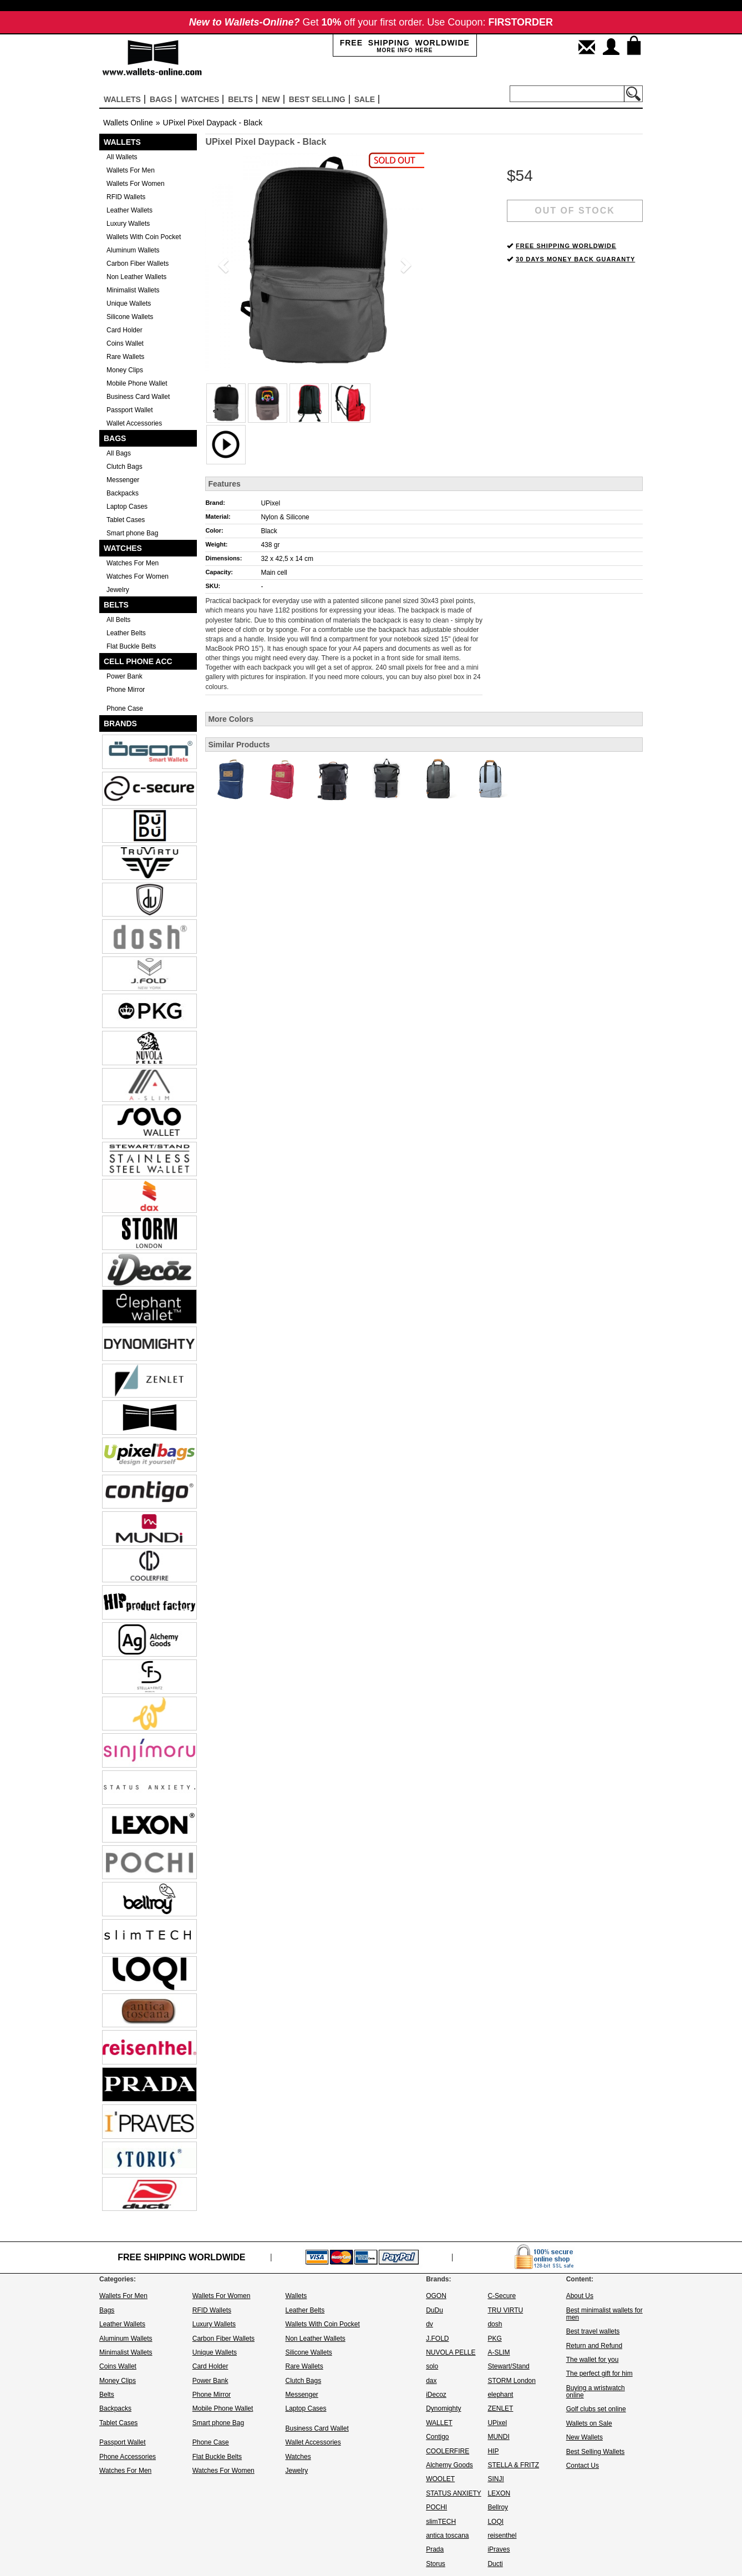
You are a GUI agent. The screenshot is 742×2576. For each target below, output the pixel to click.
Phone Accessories (127, 2457)
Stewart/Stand (508, 2366)
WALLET (439, 2423)
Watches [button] (200, 99)
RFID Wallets (125, 197)
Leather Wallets (129, 210)
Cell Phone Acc (138, 661)
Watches (123, 548)
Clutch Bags (124, 466)
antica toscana (447, 2535)
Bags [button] (161, 99)
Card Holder (124, 330)
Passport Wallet (129, 410)
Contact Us (582, 2465)
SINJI (495, 2479)
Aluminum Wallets (133, 250)
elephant (500, 2394)
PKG (494, 2338)
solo (432, 2366)
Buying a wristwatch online (595, 2391)
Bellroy (497, 2507)
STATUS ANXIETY (453, 2493)
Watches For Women (137, 576)
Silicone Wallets (129, 317)
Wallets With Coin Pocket (143, 237)
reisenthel (501, 2535)
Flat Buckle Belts (131, 646)
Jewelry (117, 590)
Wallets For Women (135, 184)
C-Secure (501, 2296)
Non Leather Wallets (136, 277)
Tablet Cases (125, 520)
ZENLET (500, 2408)
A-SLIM (498, 2352)
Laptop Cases (127, 506)
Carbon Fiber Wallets (137, 263)
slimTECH (441, 2522)
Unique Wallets (128, 303)
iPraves (498, 2549)
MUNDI (498, 2437)
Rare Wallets (125, 357)
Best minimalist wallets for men (604, 2313)
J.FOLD (437, 2338)
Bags (115, 438)
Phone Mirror (125, 690)
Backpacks (122, 493)
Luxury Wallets (128, 223)
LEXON (498, 2493)
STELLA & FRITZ (513, 2465)
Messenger (122, 480)
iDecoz (436, 2394)
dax (431, 2381)
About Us (579, 2296)
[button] (221, 262)
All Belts (118, 620)
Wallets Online (128, 122)
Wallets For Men (130, 170)
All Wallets (122, 157)
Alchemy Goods (449, 2465)
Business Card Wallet (138, 397)
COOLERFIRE (447, 2451)
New (271, 99)
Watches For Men (132, 563)
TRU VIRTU (505, 2310)
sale (364, 99)
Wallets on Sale (589, 2423)
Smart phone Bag (132, 533)
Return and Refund (594, 2346)
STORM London (511, 2381)
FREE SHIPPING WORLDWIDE (566, 245)
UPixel (270, 503)
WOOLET (440, 2479)
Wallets (122, 142)
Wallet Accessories (134, 423)
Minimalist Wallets (133, 290)
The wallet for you (592, 2360)
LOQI (495, 2522)
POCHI (436, 2507)
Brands (120, 723)
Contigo (437, 2437)
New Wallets (584, 2437)
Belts (116, 604)
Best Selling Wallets (595, 2452)
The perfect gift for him (599, 2373)
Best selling (317, 99)
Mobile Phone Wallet (136, 383)
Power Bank (124, 676)
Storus (435, 2564)
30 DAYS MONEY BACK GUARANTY (575, 259)
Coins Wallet (125, 343)
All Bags (118, 453)
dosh (494, 2324)
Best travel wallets (593, 2331)
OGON (436, 2296)
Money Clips (124, 370)
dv (429, 2324)
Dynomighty (443, 2408)
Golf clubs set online (596, 2409)
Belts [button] (240, 99)
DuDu (434, 2310)
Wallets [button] (122, 99)
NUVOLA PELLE (450, 2352)
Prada (435, 2549)
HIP (493, 2451)
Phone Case (124, 708)
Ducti (494, 2564)
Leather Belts (126, 633)
